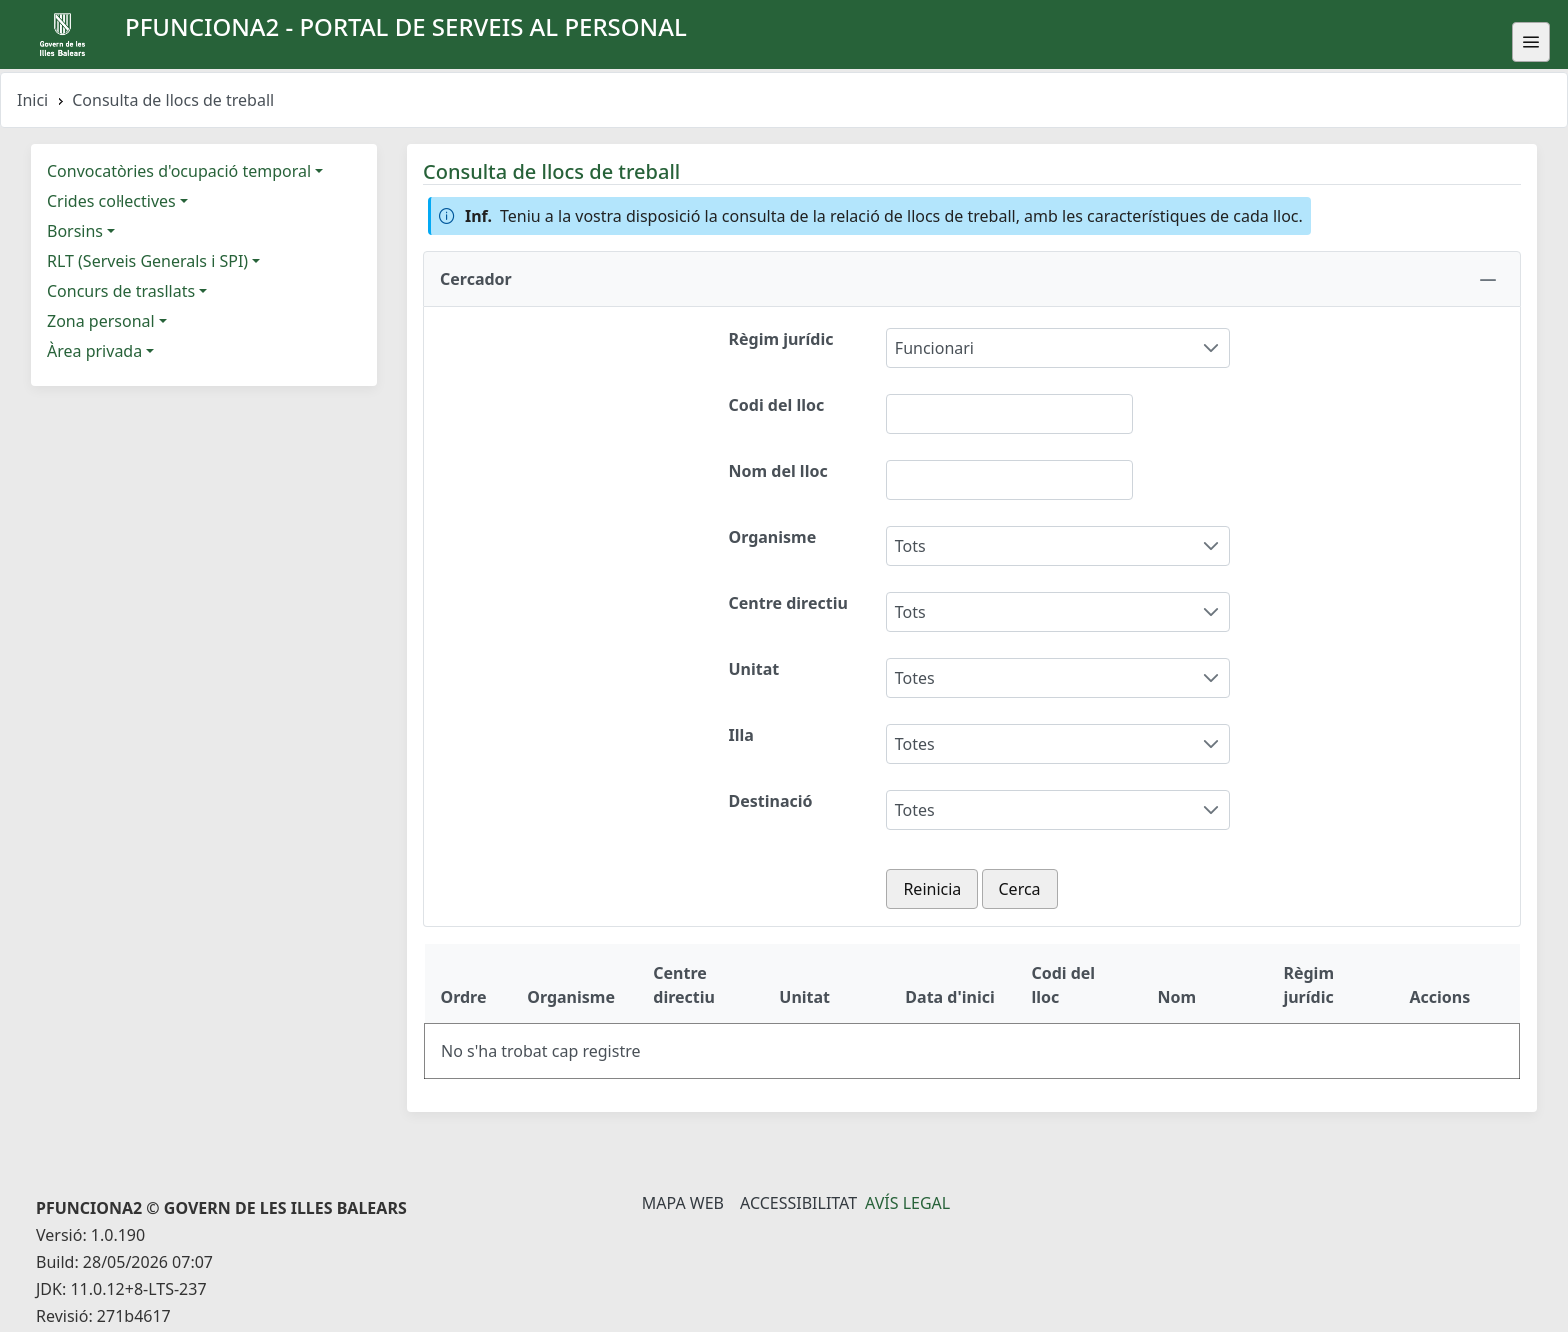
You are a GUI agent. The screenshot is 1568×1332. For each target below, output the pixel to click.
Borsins (75, 231)
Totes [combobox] (915, 678)
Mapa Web (683, 1203)
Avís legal (907, 1203)
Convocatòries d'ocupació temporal (179, 171)
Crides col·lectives (111, 201)
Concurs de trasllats (121, 291)
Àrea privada (94, 351)
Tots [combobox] (910, 546)
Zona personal (101, 321)
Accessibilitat (798, 1203)
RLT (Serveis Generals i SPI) (147, 261)
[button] (972, 279)
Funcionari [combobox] (934, 348)
